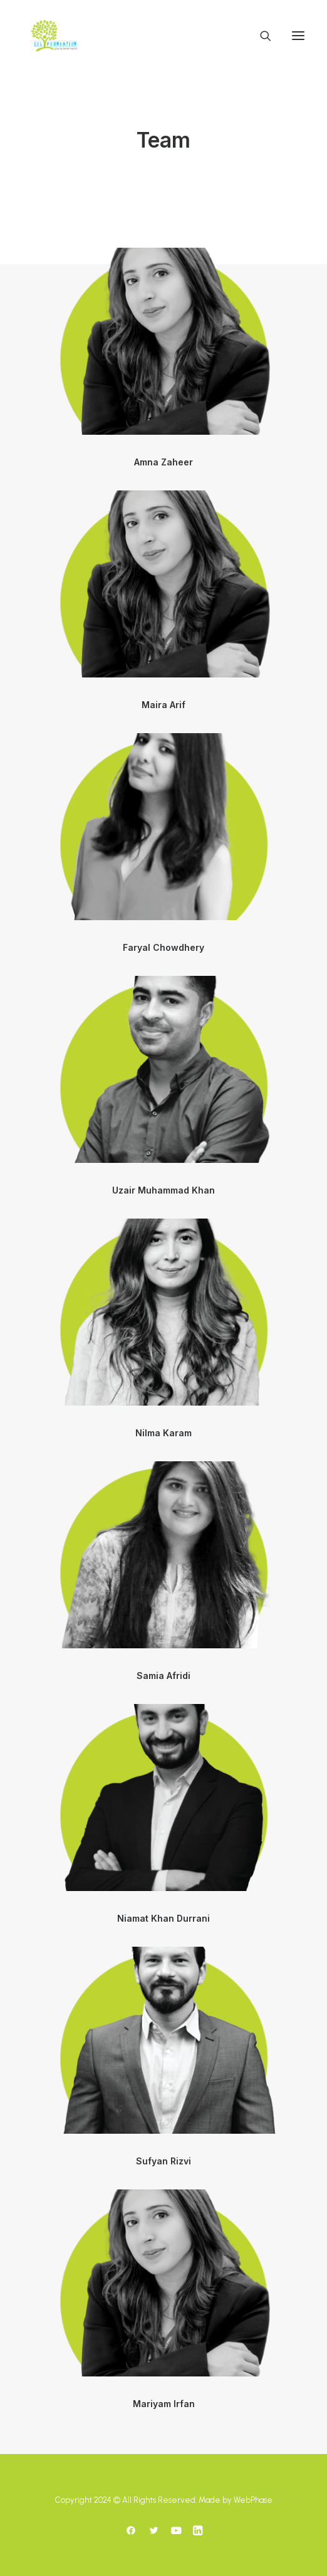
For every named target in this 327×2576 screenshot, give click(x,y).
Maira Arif (163, 704)
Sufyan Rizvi (163, 2161)
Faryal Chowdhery (163, 947)
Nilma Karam (163, 1432)
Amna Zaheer (163, 462)
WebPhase (253, 2500)
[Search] (260, 35)
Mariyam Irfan (164, 2403)
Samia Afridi (163, 1675)
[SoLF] (54, 35)
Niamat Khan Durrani (163, 1918)
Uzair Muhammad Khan (163, 1190)
